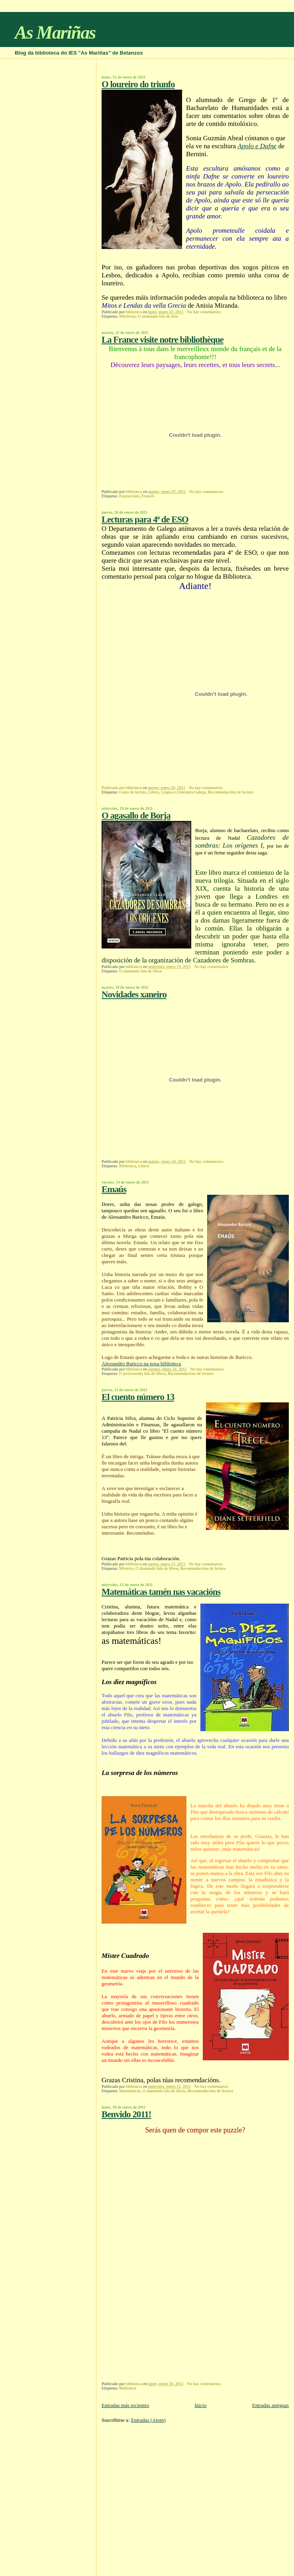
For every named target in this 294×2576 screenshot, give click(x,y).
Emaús (114, 1189)
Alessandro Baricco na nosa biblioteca (141, 1364)
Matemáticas (129, 2091)
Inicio (200, 2405)
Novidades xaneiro (134, 994)
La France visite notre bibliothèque (162, 340)
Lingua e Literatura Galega (183, 792)
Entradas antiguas (270, 2405)
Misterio (126, 1568)
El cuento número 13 (138, 1397)
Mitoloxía (127, 316)
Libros (153, 792)
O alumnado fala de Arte (157, 316)
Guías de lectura (132, 792)
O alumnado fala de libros (140, 971)
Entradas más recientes (125, 2405)
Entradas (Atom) (148, 2420)
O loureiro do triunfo (138, 84)
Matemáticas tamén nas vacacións (161, 1592)
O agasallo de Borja (136, 816)
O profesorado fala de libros (142, 1373)
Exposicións (129, 496)
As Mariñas (55, 32)
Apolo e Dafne (257, 146)
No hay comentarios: (204, 312)
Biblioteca (127, 1166)
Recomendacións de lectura (230, 792)
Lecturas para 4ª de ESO (145, 519)
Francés (147, 496)
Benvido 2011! (126, 2114)
